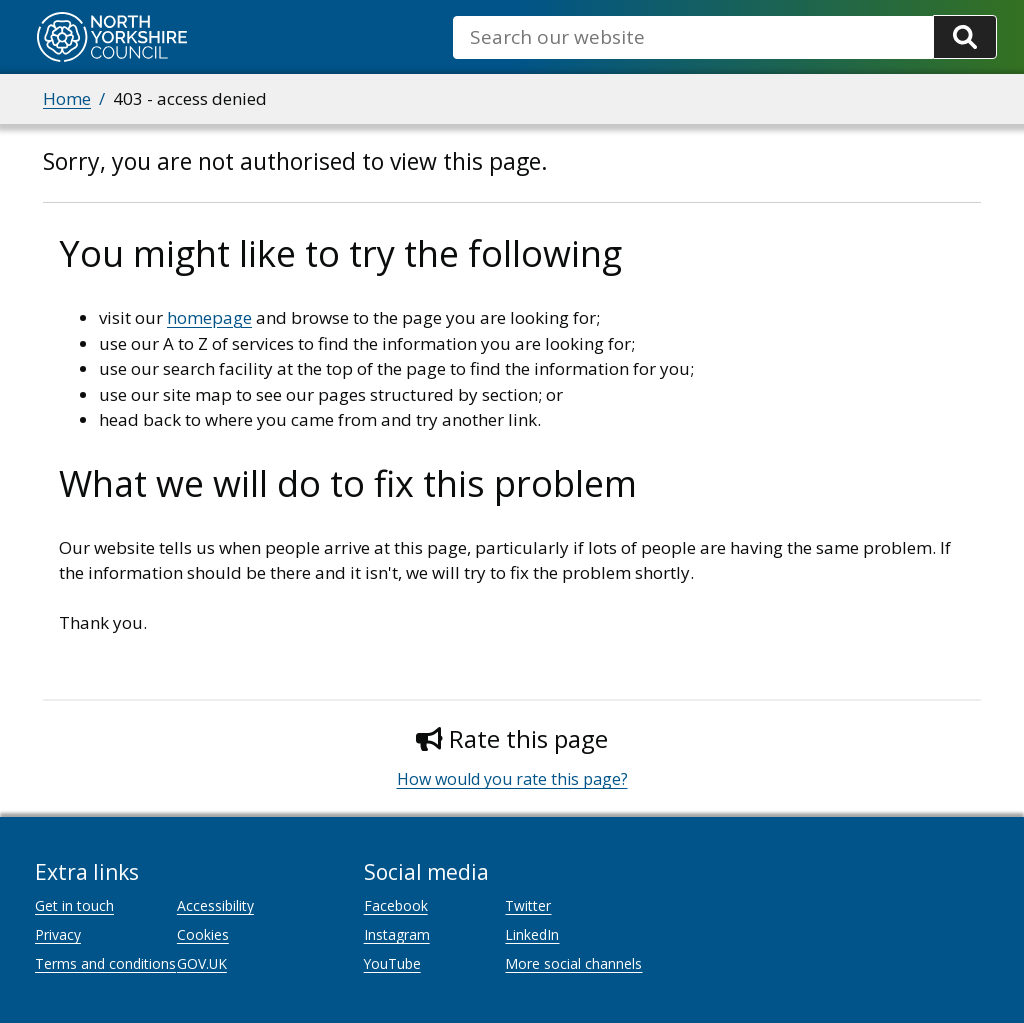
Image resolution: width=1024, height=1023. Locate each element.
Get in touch (74, 905)
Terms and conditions (105, 963)
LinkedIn (532, 934)
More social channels (573, 963)
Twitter (528, 905)
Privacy (58, 934)
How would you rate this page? (512, 779)
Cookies (203, 934)
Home (67, 98)
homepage (209, 317)
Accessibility (215, 905)
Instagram (397, 934)
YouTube (392, 963)
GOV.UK (202, 963)
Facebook (396, 905)
